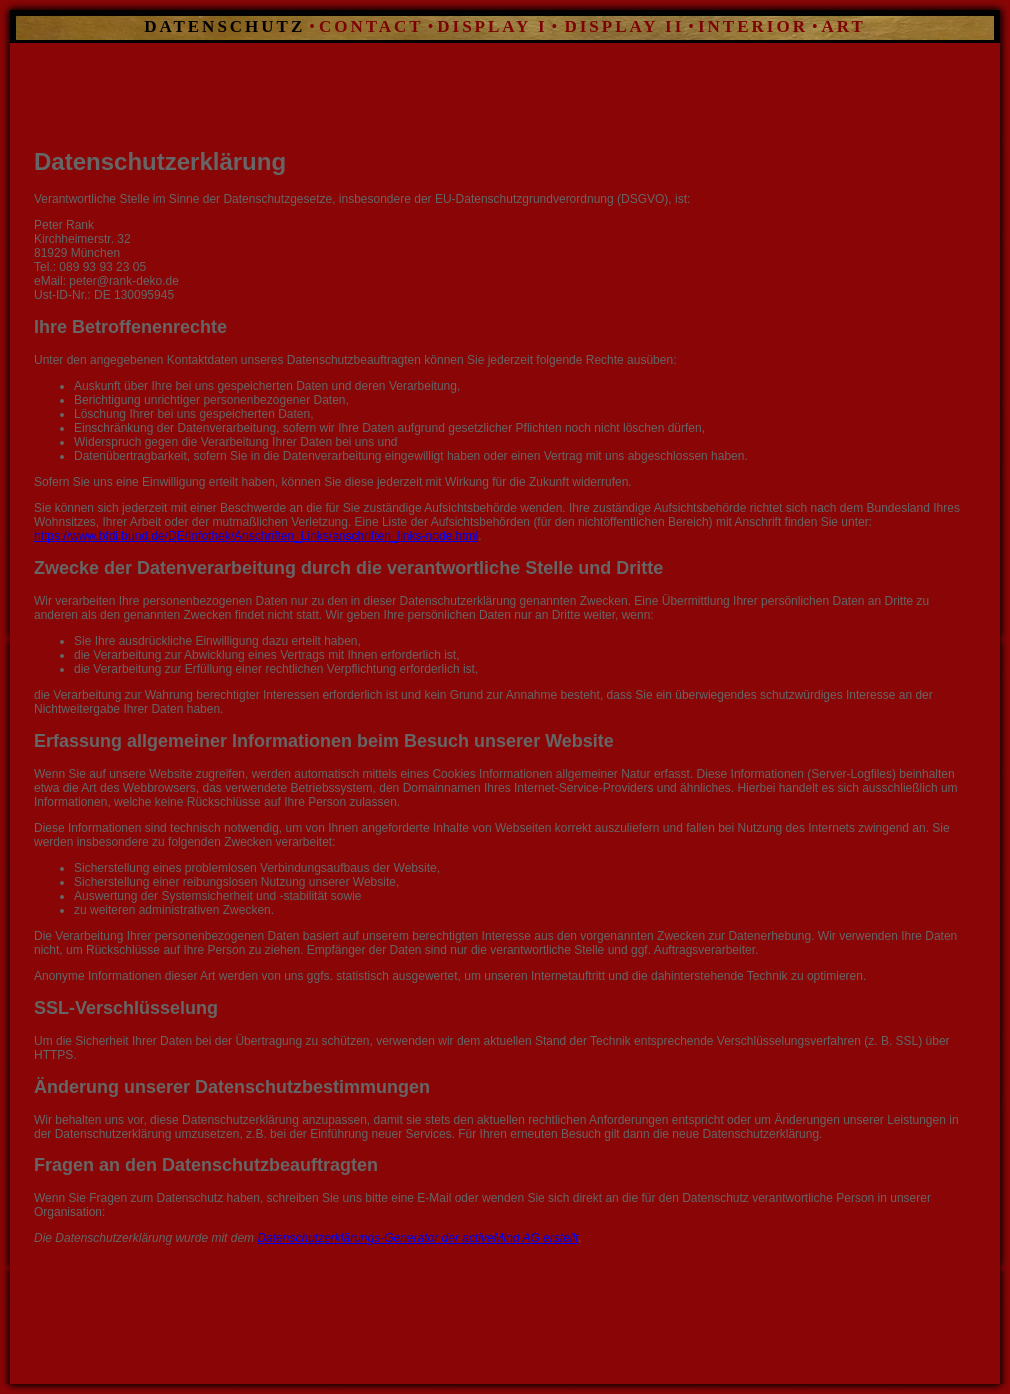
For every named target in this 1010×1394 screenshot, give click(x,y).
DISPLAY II (620, 26)
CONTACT (371, 26)
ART (844, 26)
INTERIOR (753, 26)
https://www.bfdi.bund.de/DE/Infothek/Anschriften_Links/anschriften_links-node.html (256, 536)
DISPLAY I (492, 26)
